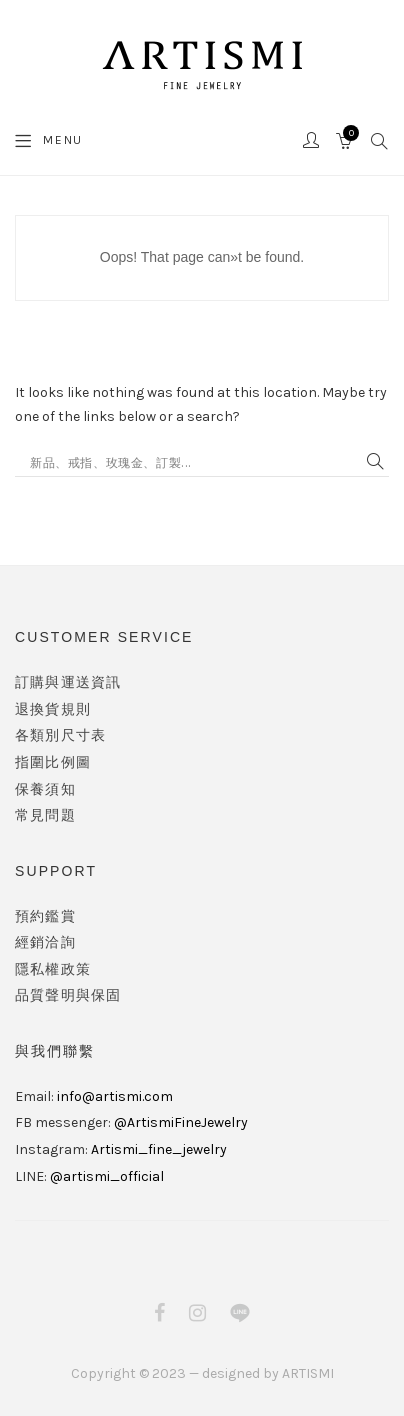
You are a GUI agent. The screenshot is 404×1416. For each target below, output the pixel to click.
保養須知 (45, 789)
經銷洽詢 (45, 942)
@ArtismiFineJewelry (181, 1122)
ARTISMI (308, 1373)
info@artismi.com (115, 1096)
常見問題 (45, 815)
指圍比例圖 (53, 762)
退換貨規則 (53, 709)
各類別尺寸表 (60, 735)
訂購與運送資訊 (68, 682)
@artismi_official (107, 1176)
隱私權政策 (53, 969)
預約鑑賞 (45, 916)
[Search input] (193, 462)
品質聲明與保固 (68, 995)
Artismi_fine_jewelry (159, 1149)
